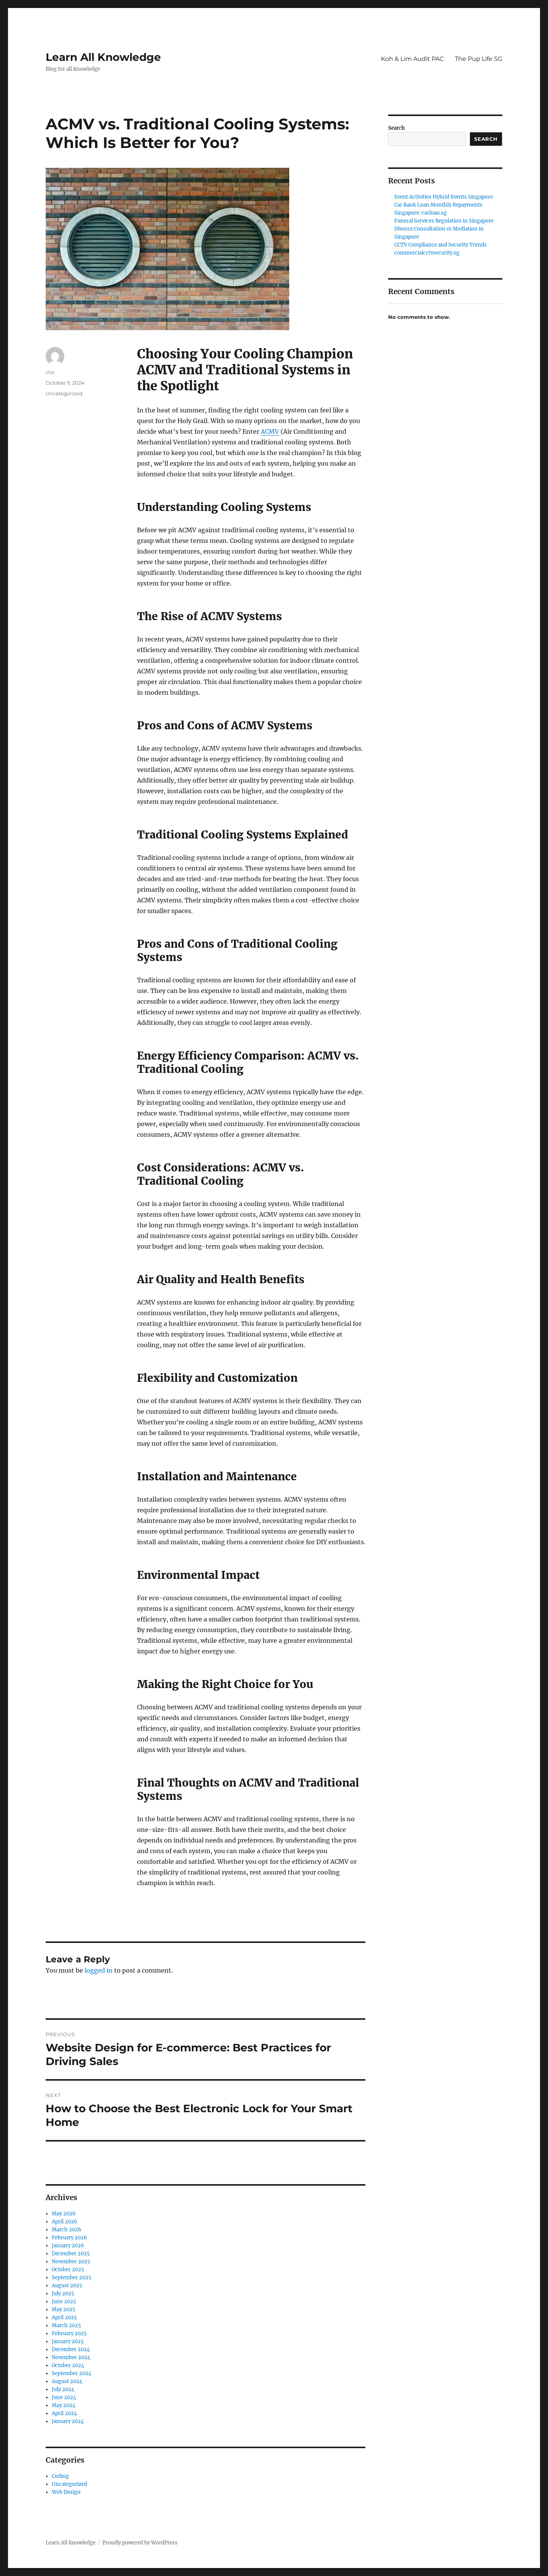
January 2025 (68, 2341)
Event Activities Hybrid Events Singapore (443, 197)
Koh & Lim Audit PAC (412, 58)
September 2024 (71, 2373)
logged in (98, 1970)
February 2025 (69, 2333)
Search (396, 128)
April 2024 (64, 2413)
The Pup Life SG (478, 58)
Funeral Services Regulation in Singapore (444, 221)
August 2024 (67, 2381)
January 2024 (68, 2421)
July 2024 (63, 2389)
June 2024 (64, 2397)
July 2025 (63, 2293)
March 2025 (66, 2325)
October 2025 (68, 2269)
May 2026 (64, 2213)
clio (50, 372)
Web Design (66, 2492)
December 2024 (71, 2349)
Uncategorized (64, 393)
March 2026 (66, 2229)
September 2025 (71, 2277)
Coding (60, 2476)
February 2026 (69, 2237)
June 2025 (64, 2301)
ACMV (270, 431)
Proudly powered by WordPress (140, 2542)
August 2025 (67, 2285)
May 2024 (63, 2405)
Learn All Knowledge (103, 57)
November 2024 (71, 2357)
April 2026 (64, 2221)
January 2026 (68, 2245)
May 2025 (63, 2309)
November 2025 (71, 2261)
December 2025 (71, 2253)
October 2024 (68, 2365)
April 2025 (64, 2317)
